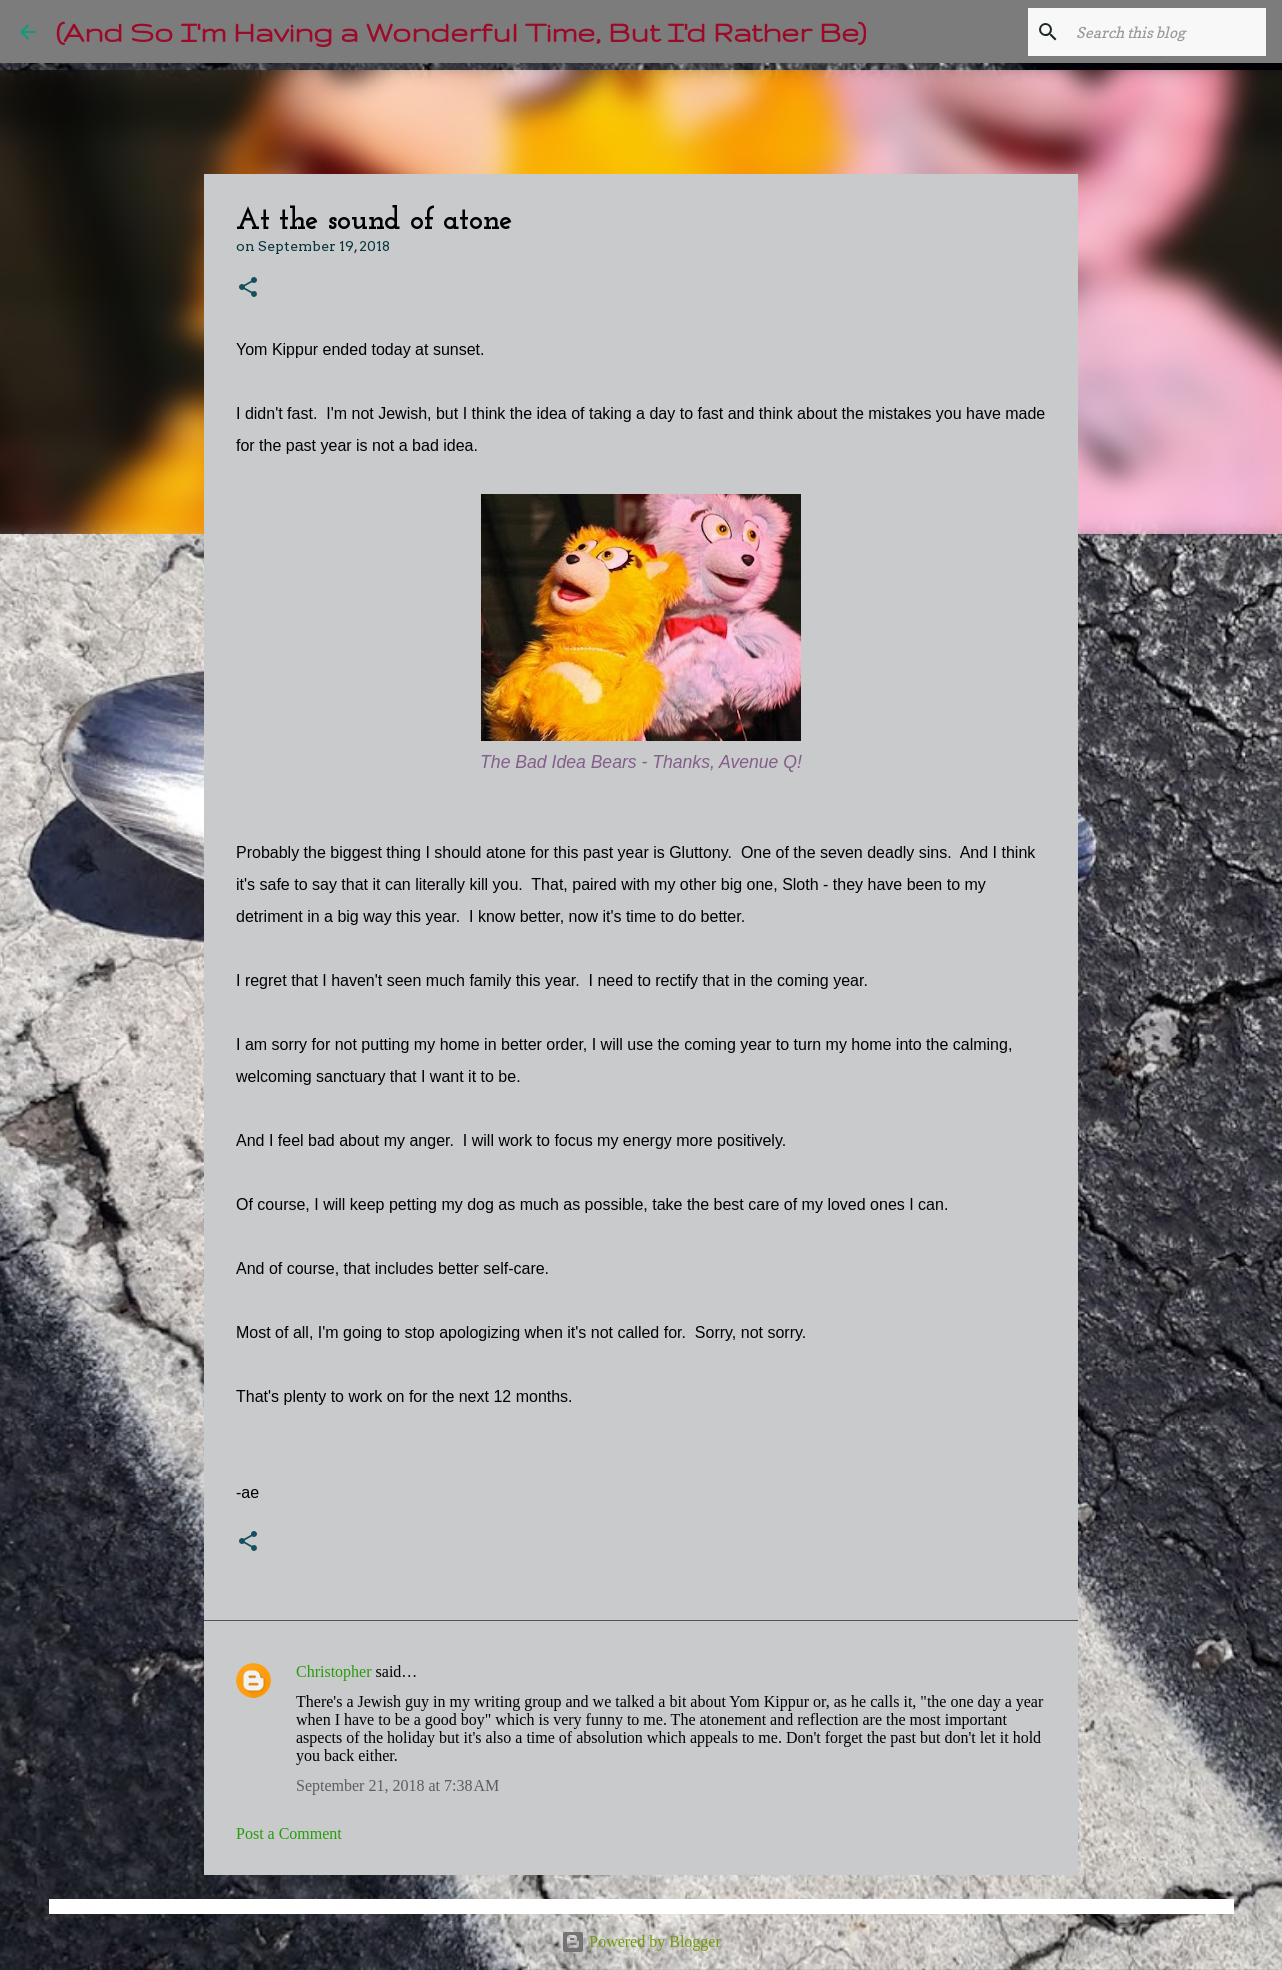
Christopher (334, 1671)
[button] (248, 288)
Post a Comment (289, 1833)
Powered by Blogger (641, 1941)
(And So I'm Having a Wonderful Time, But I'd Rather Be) (461, 31)
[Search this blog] (1161, 32)
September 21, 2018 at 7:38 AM (397, 1785)
